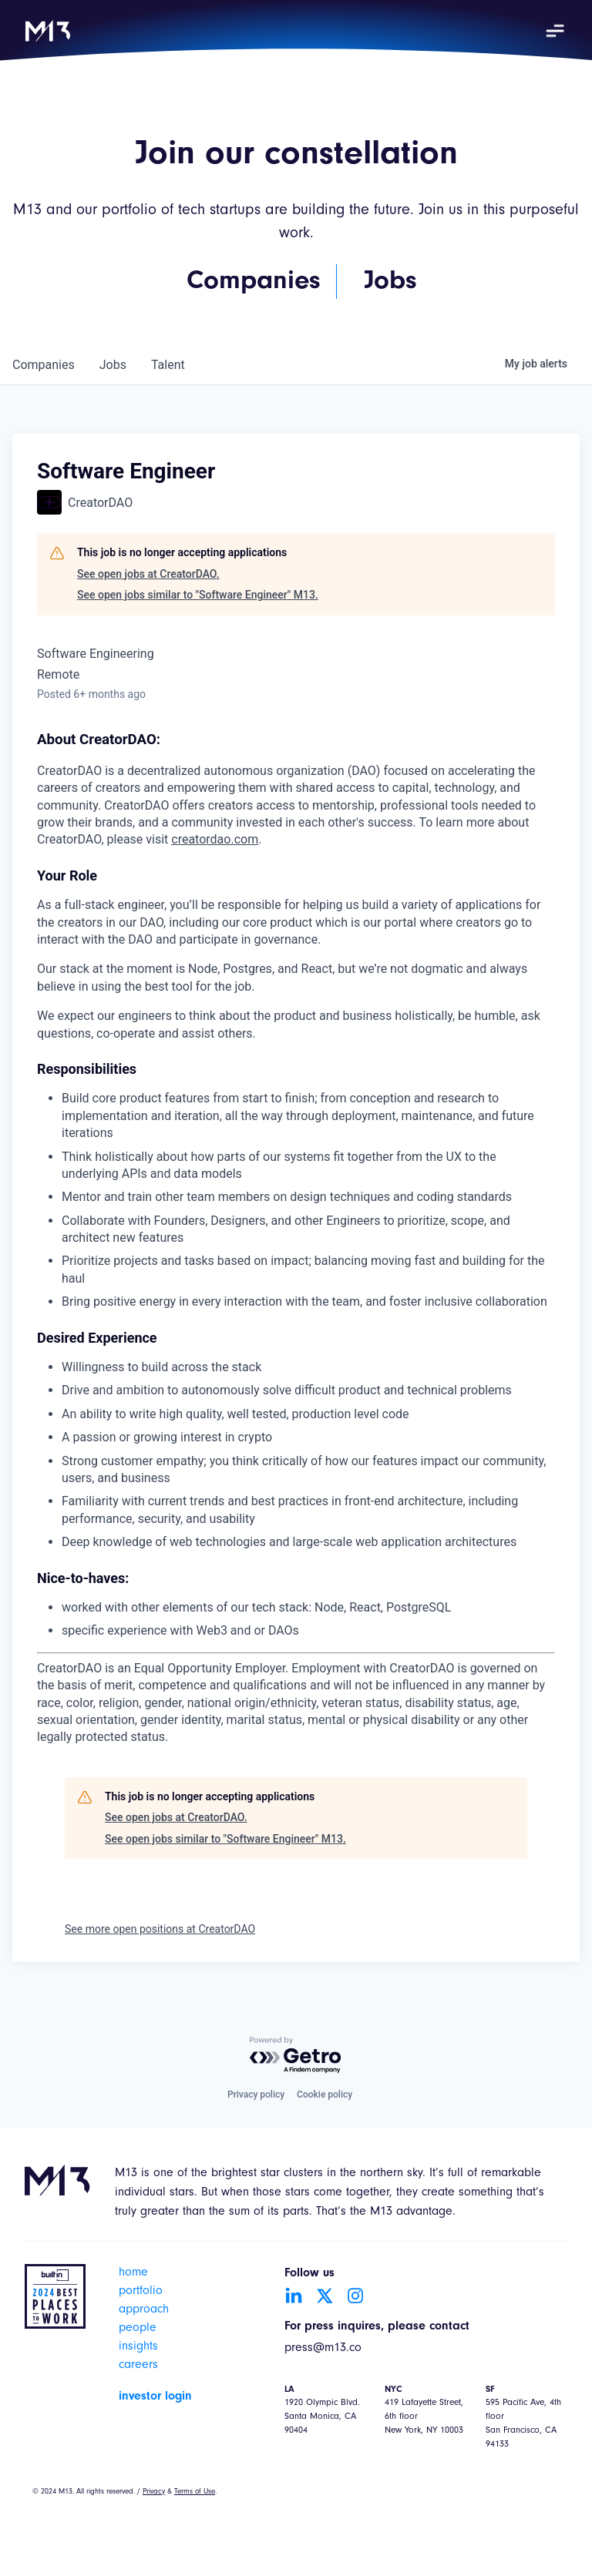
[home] (47, 31)
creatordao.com (214, 839)
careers (138, 2366)
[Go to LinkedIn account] (293, 2295)
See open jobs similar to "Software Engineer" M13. (197, 595)
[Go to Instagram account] (355, 2295)
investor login (155, 2396)
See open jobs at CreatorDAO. (148, 574)
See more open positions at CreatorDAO (160, 1929)
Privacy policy (255, 2094)
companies (43, 364)
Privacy (154, 2492)
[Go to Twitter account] (324, 2295)
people (137, 2329)
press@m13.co (323, 2349)
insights (138, 2347)
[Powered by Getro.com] (296, 2056)
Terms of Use (194, 2492)
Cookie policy (324, 2094)
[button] (555, 30)
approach (144, 2310)
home (133, 2273)
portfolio (141, 2292)
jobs (112, 364)
